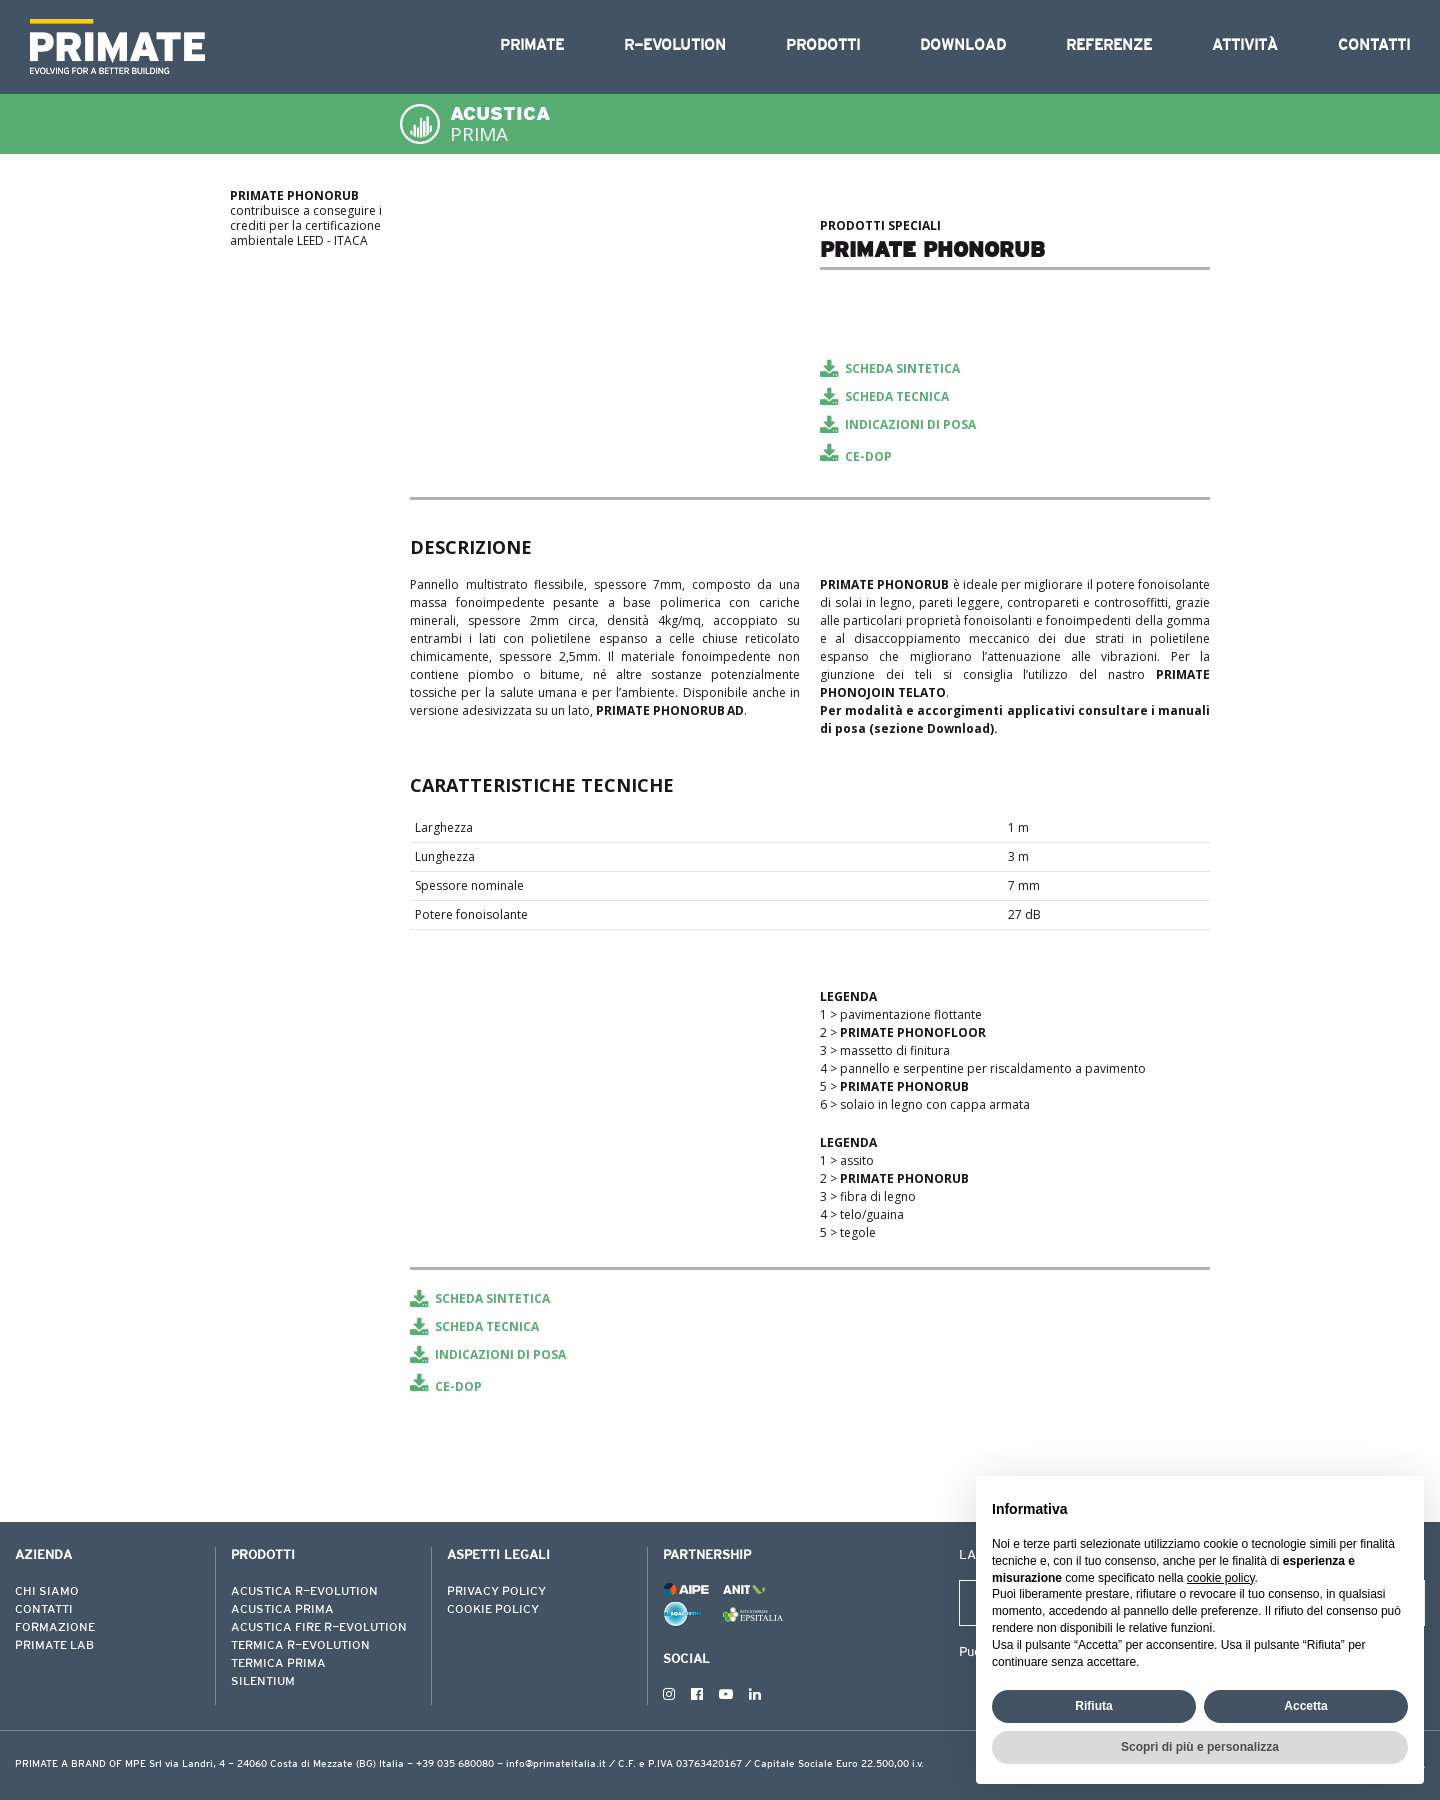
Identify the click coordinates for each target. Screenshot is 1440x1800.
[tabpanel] (605, 214)
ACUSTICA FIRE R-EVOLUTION (319, 1628)
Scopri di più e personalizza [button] (1200, 1747)
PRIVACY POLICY (496, 1592)
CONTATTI (44, 1610)
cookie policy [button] (1221, 1578)
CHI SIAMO (47, 1592)
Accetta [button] (1305, 1706)
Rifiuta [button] (1093, 1706)
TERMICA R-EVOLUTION (300, 1646)
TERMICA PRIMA (278, 1664)
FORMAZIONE (55, 1628)
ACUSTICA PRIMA (282, 1610)
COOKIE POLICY (493, 1610)
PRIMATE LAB (54, 1646)
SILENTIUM (263, 1682)
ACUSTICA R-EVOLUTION (304, 1592)
